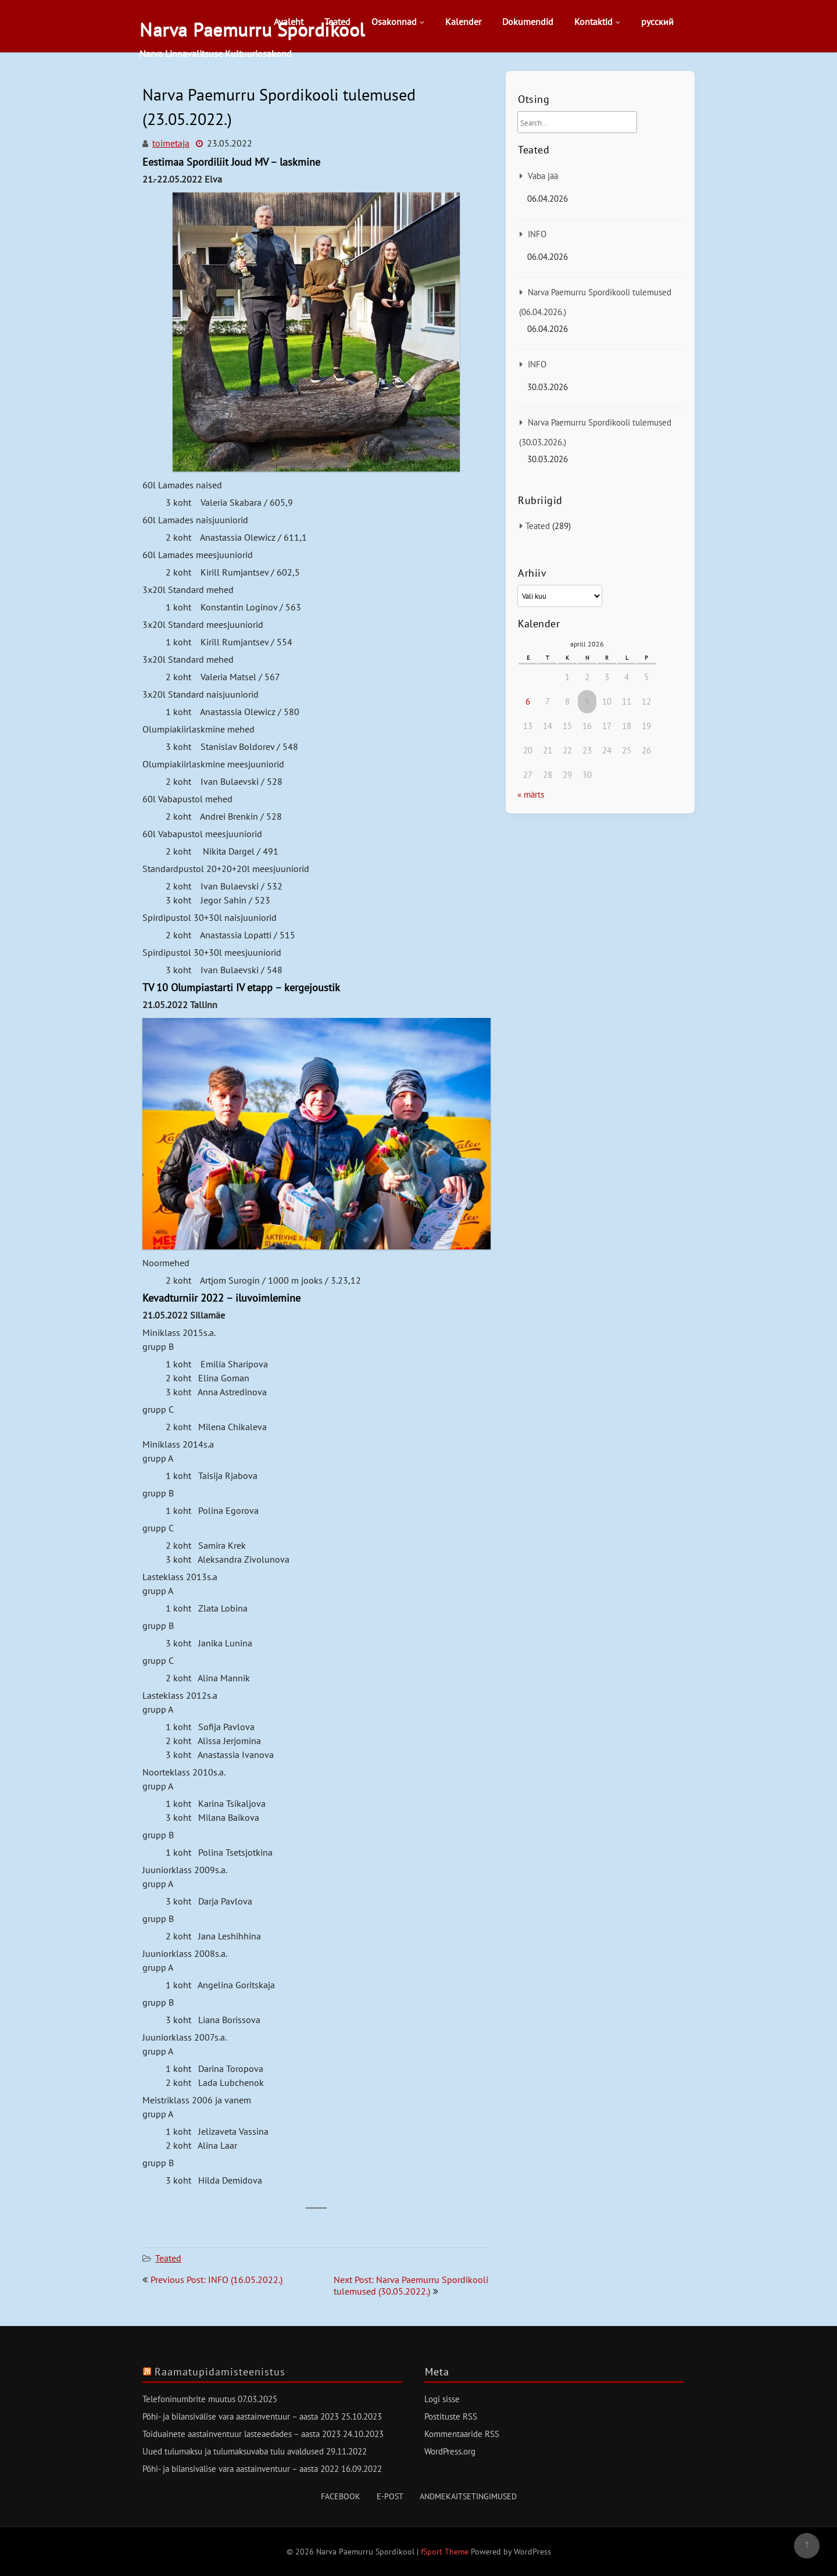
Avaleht (288, 21)
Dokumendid (527, 21)
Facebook (340, 2496)
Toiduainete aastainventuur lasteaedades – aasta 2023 (241, 2433)
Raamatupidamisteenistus (220, 2371)
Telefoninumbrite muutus (188, 2398)
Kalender (463, 21)
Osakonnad (394, 21)
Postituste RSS (450, 2416)
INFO (537, 234)
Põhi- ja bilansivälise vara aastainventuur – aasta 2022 (240, 2468)
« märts (530, 794)
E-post (390, 2496)
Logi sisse (442, 2398)
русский (657, 21)
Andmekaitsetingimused (468, 2496)
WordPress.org (449, 2451)
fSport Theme (446, 2551)
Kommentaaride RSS (461, 2433)
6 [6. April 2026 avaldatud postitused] (527, 701)
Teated (337, 21)
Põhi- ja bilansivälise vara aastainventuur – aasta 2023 (240, 2416)
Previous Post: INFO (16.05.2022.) (216, 2279)
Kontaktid (593, 21)
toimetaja (170, 143)
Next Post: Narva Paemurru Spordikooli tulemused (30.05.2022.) (411, 2285)
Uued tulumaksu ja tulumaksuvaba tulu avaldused (233, 2451)
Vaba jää (543, 175)
